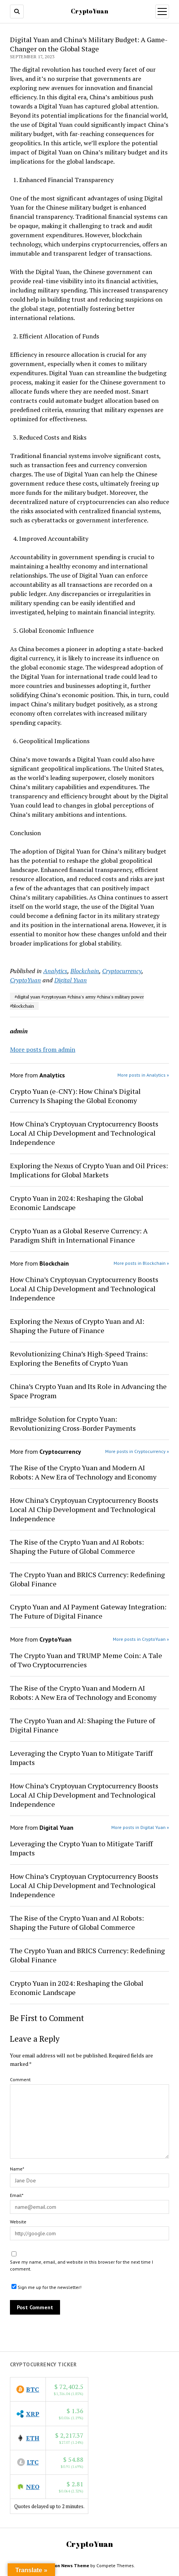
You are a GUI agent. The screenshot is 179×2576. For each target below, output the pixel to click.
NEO (32, 2486)
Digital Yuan (70, 980)
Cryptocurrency (122, 971)
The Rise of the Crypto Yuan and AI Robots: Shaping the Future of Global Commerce (77, 1546)
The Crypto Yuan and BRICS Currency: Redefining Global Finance (87, 1579)
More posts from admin (42, 1049)
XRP (32, 2414)
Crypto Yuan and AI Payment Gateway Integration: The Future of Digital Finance (88, 1611)
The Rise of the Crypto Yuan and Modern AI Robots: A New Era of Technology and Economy (83, 1472)
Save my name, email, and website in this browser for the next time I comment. (81, 2265)
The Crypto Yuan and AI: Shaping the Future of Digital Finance (82, 1725)
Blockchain (84, 971)
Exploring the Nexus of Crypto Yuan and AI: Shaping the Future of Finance (77, 1326)
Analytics (55, 971)
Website (18, 2222)
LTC (33, 2462)
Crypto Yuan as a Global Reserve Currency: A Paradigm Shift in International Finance (79, 1235)
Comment (20, 2079)
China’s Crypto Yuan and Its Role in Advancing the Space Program (88, 1391)
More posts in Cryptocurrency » (137, 1451)
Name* (17, 2169)
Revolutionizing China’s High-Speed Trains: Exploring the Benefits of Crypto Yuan (79, 1358)
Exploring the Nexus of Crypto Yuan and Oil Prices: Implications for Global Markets (89, 1170)
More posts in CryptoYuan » (141, 1639)
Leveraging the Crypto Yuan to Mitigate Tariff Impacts (81, 1758)
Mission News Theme (66, 2565)
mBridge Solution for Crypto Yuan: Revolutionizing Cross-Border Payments (73, 1423)
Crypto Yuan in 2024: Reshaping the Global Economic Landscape (76, 1203)
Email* (16, 2195)
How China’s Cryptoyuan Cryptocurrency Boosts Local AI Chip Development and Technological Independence (84, 1133)
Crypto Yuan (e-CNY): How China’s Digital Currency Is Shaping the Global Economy (75, 1096)
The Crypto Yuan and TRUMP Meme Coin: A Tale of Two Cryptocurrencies (86, 1660)
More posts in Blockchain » (141, 1263)
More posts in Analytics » (143, 1075)
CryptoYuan (89, 11)
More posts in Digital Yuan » (140, 1827)
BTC (32, 2389)
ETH (32, 2438)
